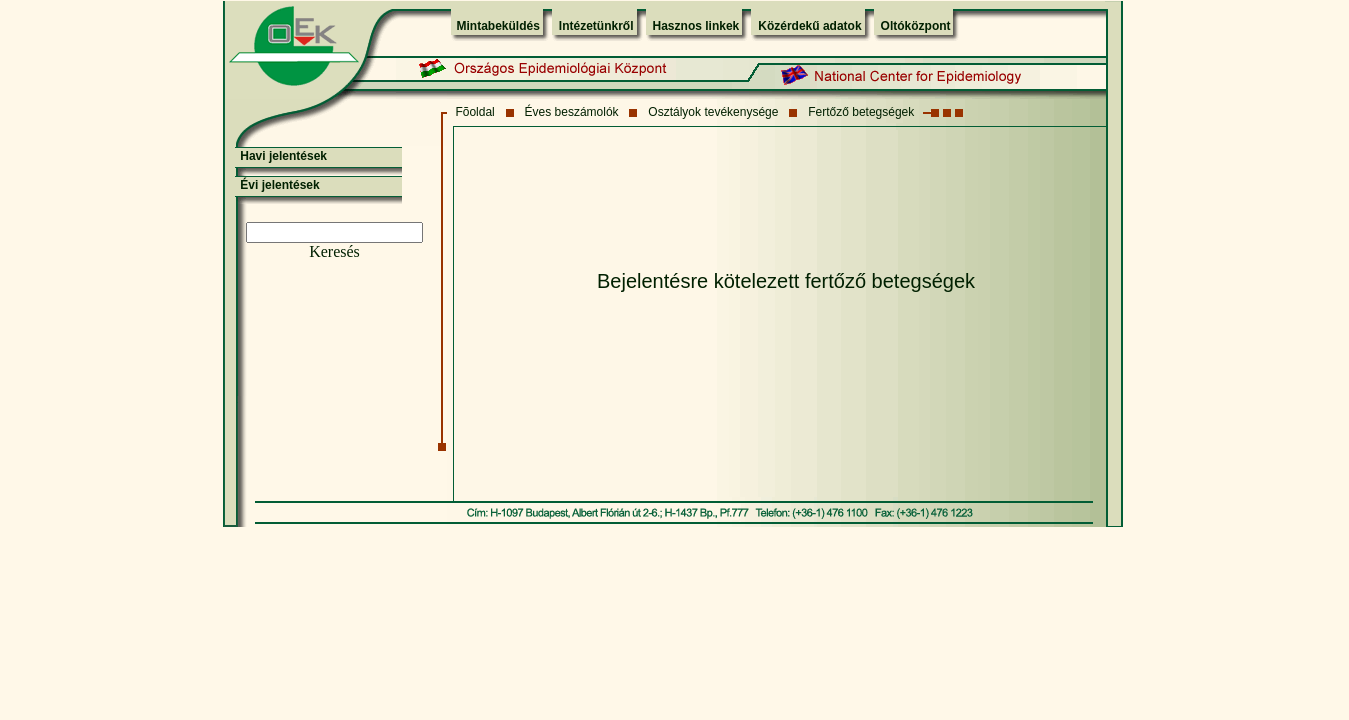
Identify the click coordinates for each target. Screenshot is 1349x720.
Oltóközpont (916, 26)
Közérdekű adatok (809, 26)
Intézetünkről (596, 26)
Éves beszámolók (572, 112)
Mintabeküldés (498, 26)
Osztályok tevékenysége (713, 112)
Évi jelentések (279, 185)
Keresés (334, 251)
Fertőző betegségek (861, 112)
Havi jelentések (283, 156)
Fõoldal (474, 112)
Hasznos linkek (696, 26)
